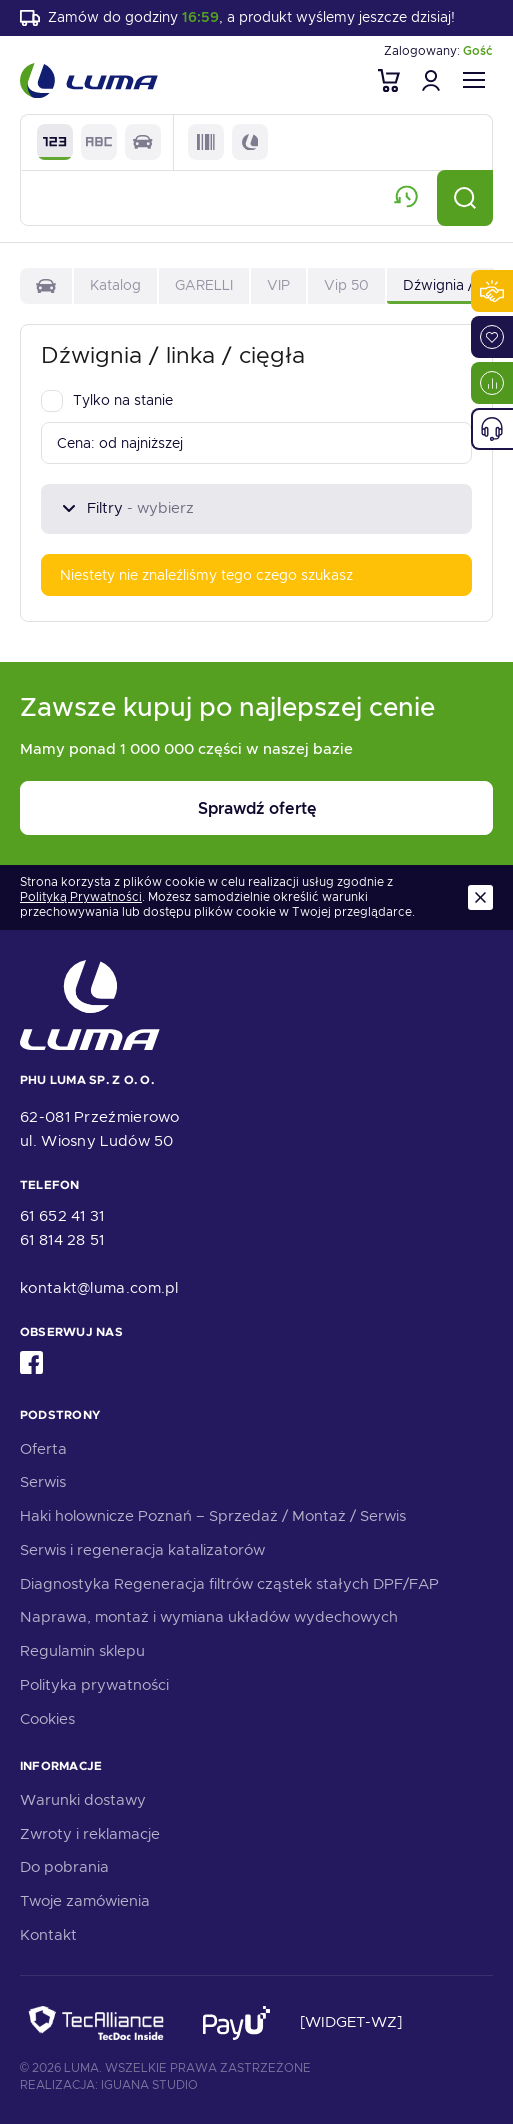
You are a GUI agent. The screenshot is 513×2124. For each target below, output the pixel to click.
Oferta (43, 1449)
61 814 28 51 (62, 1240)
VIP (278, 285)
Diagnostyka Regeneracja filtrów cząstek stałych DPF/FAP (229, 1584)
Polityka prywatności (94, 1685)
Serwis (43, 1482)
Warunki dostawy (83, 1800)
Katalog (115, 285)
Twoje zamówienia (85, 1901)
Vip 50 (346, 285)
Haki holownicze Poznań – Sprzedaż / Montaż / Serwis (213, 1516)
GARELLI (204, 285)
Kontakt (48, 1935)
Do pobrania (64, 1867)
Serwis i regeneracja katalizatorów (142, 1550)
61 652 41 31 (62, 1216)
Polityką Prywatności (81, 897)
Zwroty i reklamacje (90, 1834)
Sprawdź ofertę (257, 808)
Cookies (47, 1719)
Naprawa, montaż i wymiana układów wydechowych (209, 1617)
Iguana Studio (149, 2085)
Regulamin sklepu (82, 1651)
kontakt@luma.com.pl (99, 1288)
